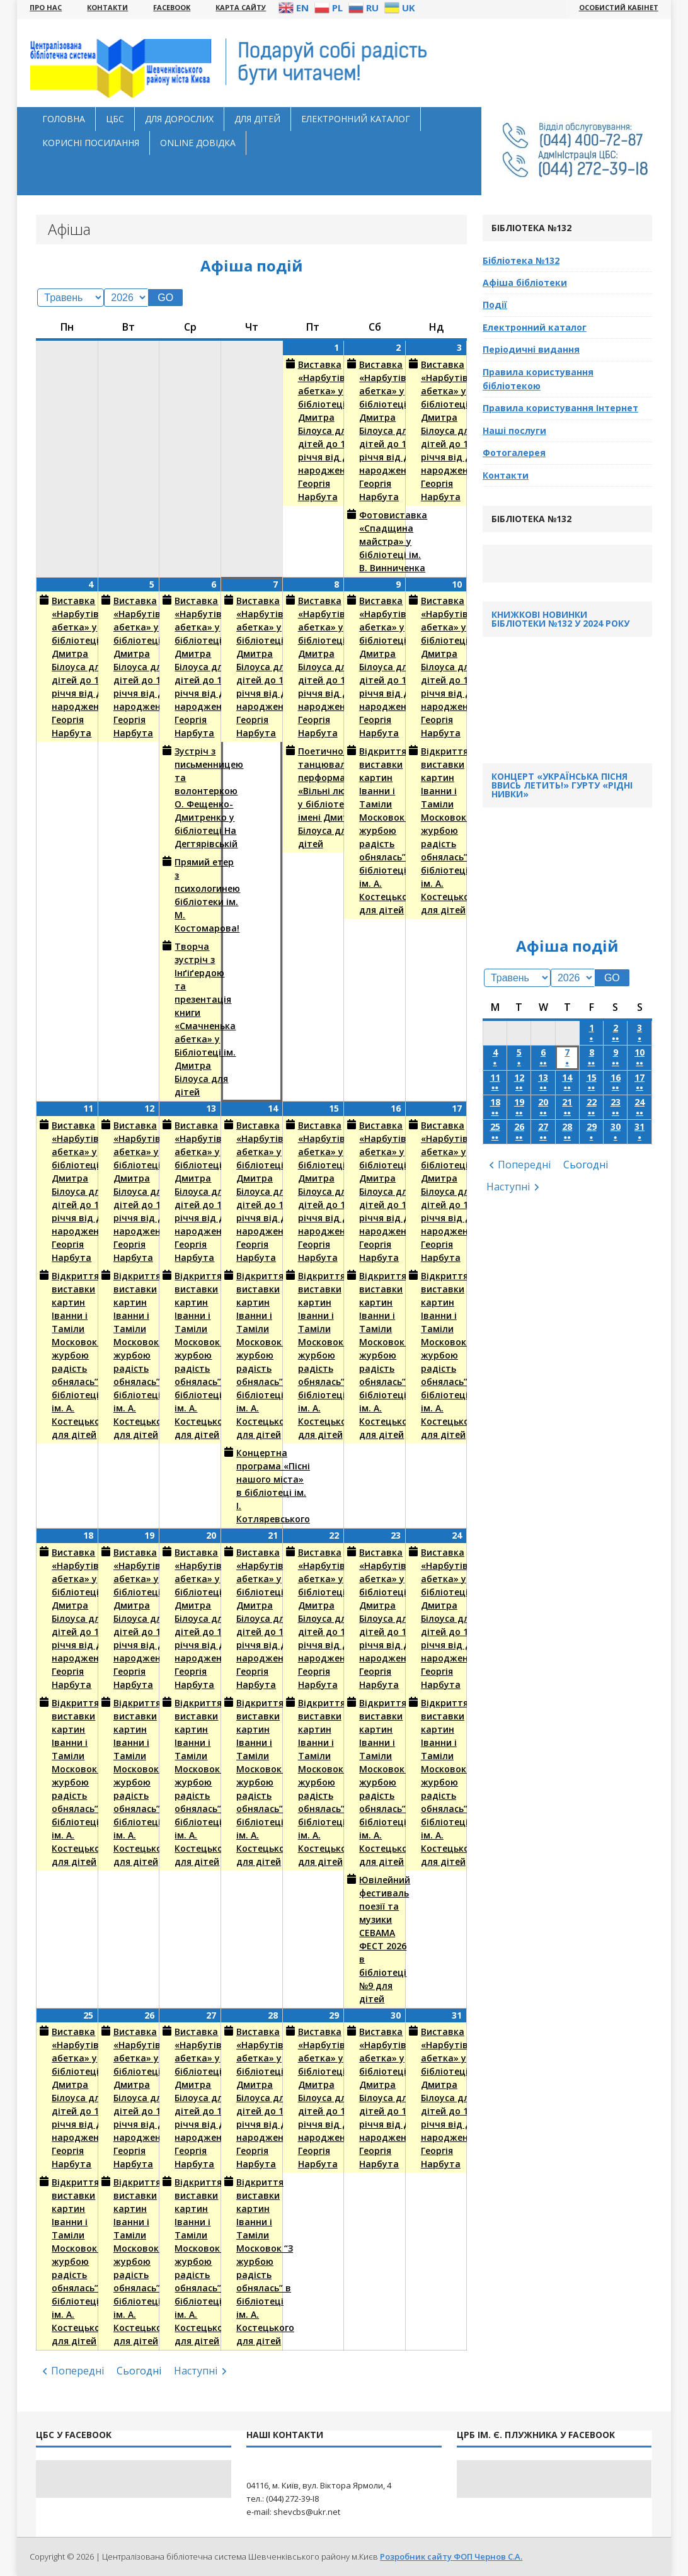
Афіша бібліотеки (525, 282)
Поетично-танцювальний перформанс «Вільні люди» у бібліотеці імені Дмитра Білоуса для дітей (314, 797)
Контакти (506, 475)
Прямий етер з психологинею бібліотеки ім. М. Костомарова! (191, 894)
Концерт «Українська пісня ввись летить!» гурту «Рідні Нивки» (562, 785)
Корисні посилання (90, 143)
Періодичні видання (531, 349)
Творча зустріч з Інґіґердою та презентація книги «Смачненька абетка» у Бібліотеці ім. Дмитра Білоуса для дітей (191, 1019)
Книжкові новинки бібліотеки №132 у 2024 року (560, 618)
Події (495, 305)
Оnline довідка (198, 143)
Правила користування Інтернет (560, 408)
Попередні (77, 2371)
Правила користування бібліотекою (538, 379)
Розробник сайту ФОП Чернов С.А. (451, 2556)
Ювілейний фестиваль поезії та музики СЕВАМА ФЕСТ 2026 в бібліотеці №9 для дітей (376, 1939)
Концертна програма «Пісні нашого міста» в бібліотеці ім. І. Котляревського (253, 1485)
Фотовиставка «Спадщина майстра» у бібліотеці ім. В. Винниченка (376, 541)
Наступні (195, 2371)
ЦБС (115, 119)
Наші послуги (514, 430)
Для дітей (257, 119)
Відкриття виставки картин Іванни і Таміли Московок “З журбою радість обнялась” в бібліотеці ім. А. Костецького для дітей (376, 830)
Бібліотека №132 (521, 260)
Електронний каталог (355, 119)
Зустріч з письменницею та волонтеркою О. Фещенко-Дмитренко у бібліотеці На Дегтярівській (191, 797)
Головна (63, 119)
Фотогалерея (514, 453)
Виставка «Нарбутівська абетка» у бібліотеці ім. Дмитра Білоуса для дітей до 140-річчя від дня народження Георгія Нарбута (314, 430)
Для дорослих (179, 119)
